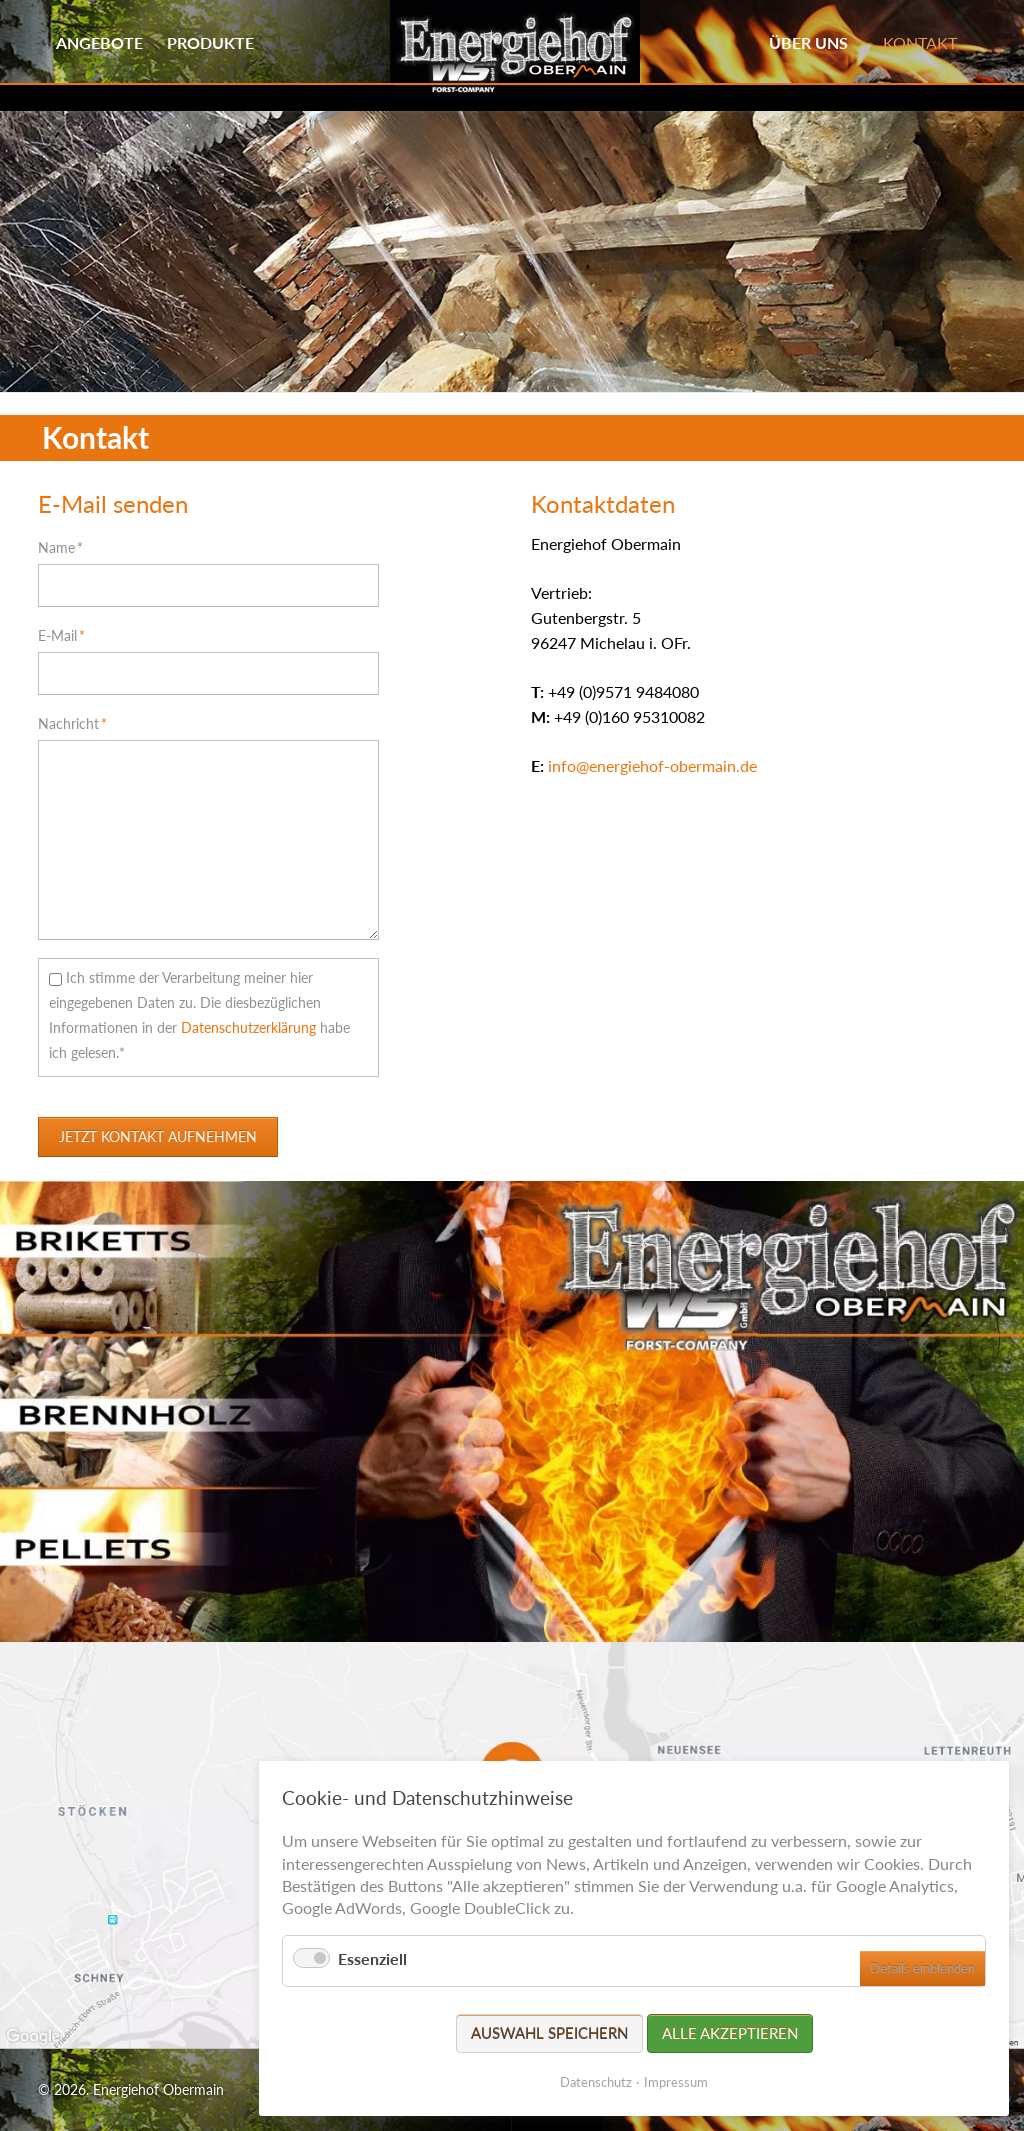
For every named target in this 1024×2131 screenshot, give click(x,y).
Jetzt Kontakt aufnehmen (158, 1136)
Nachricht (72, 722)
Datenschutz (596, 2082)
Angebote (99, 42)
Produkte (210, 42)
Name (68, 546)
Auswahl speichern (549, 2033)
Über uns (808, 42)
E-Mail (68, 634)
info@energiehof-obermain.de (652, 765)
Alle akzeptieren (730, 2033)
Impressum (676, 2082)
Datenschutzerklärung (248, 1027)
